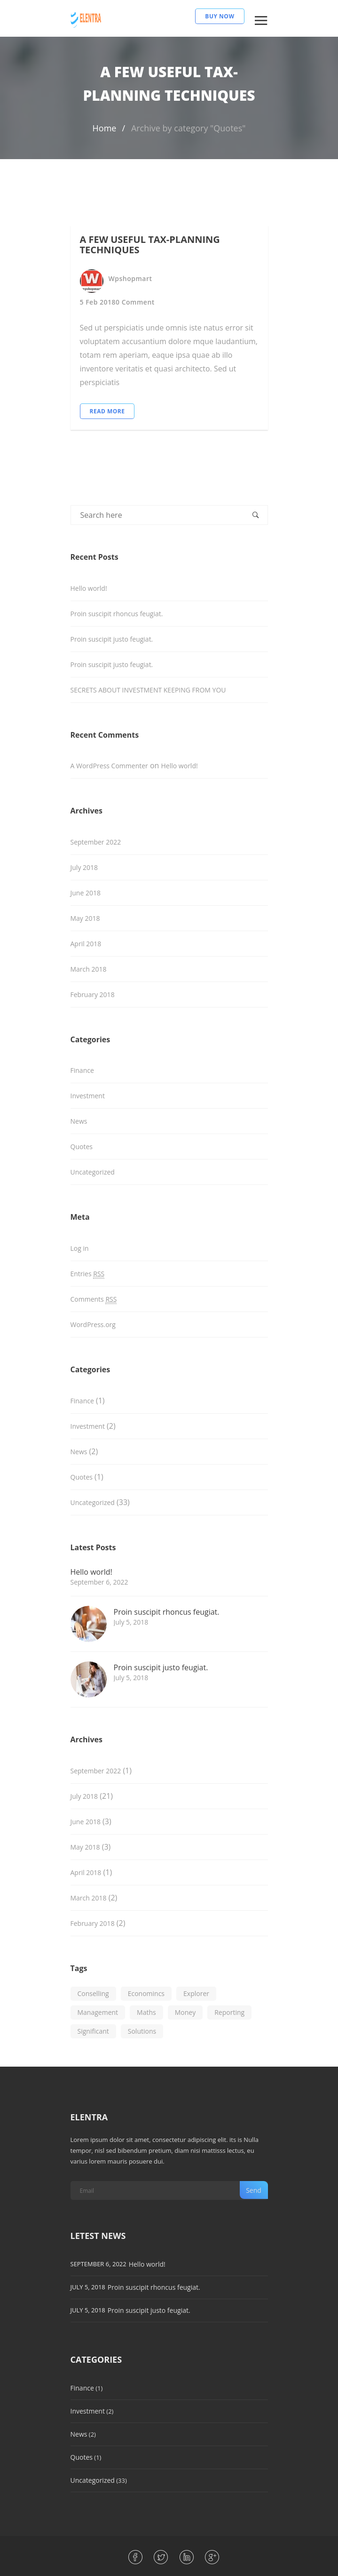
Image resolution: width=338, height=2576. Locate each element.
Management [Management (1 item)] (98, 2012)
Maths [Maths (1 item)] (146, 2012)
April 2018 (86, 943)
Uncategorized (93, 1171)
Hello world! (89, 588)
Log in (80, 1248)
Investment (88, 1095)
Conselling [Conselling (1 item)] (93, 1993)
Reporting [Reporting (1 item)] (229, 2012)
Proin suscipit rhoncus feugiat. (117, 613)
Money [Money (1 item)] (185, 2012)
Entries (88, 1274)
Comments (94, 1299)
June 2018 (86, 892)
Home (105, 128)
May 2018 (85, 918)
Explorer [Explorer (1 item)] (196, 1993)
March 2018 (89, 969)
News (79, 1121)
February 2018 (93, 994)
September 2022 (96, 841)
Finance (82, 1070)
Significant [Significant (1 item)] (93, 2031)
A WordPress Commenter (109, 765)
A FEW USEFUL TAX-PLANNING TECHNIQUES (150, 244)
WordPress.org (93, 1324)
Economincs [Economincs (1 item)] (146, 1993)
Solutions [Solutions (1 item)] (142, 2031)
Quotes (82, 1146)
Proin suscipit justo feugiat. (112, 639)
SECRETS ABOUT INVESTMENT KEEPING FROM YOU (148, 689)
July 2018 (84, 867)
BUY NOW (219, 16)
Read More (107, 411)
